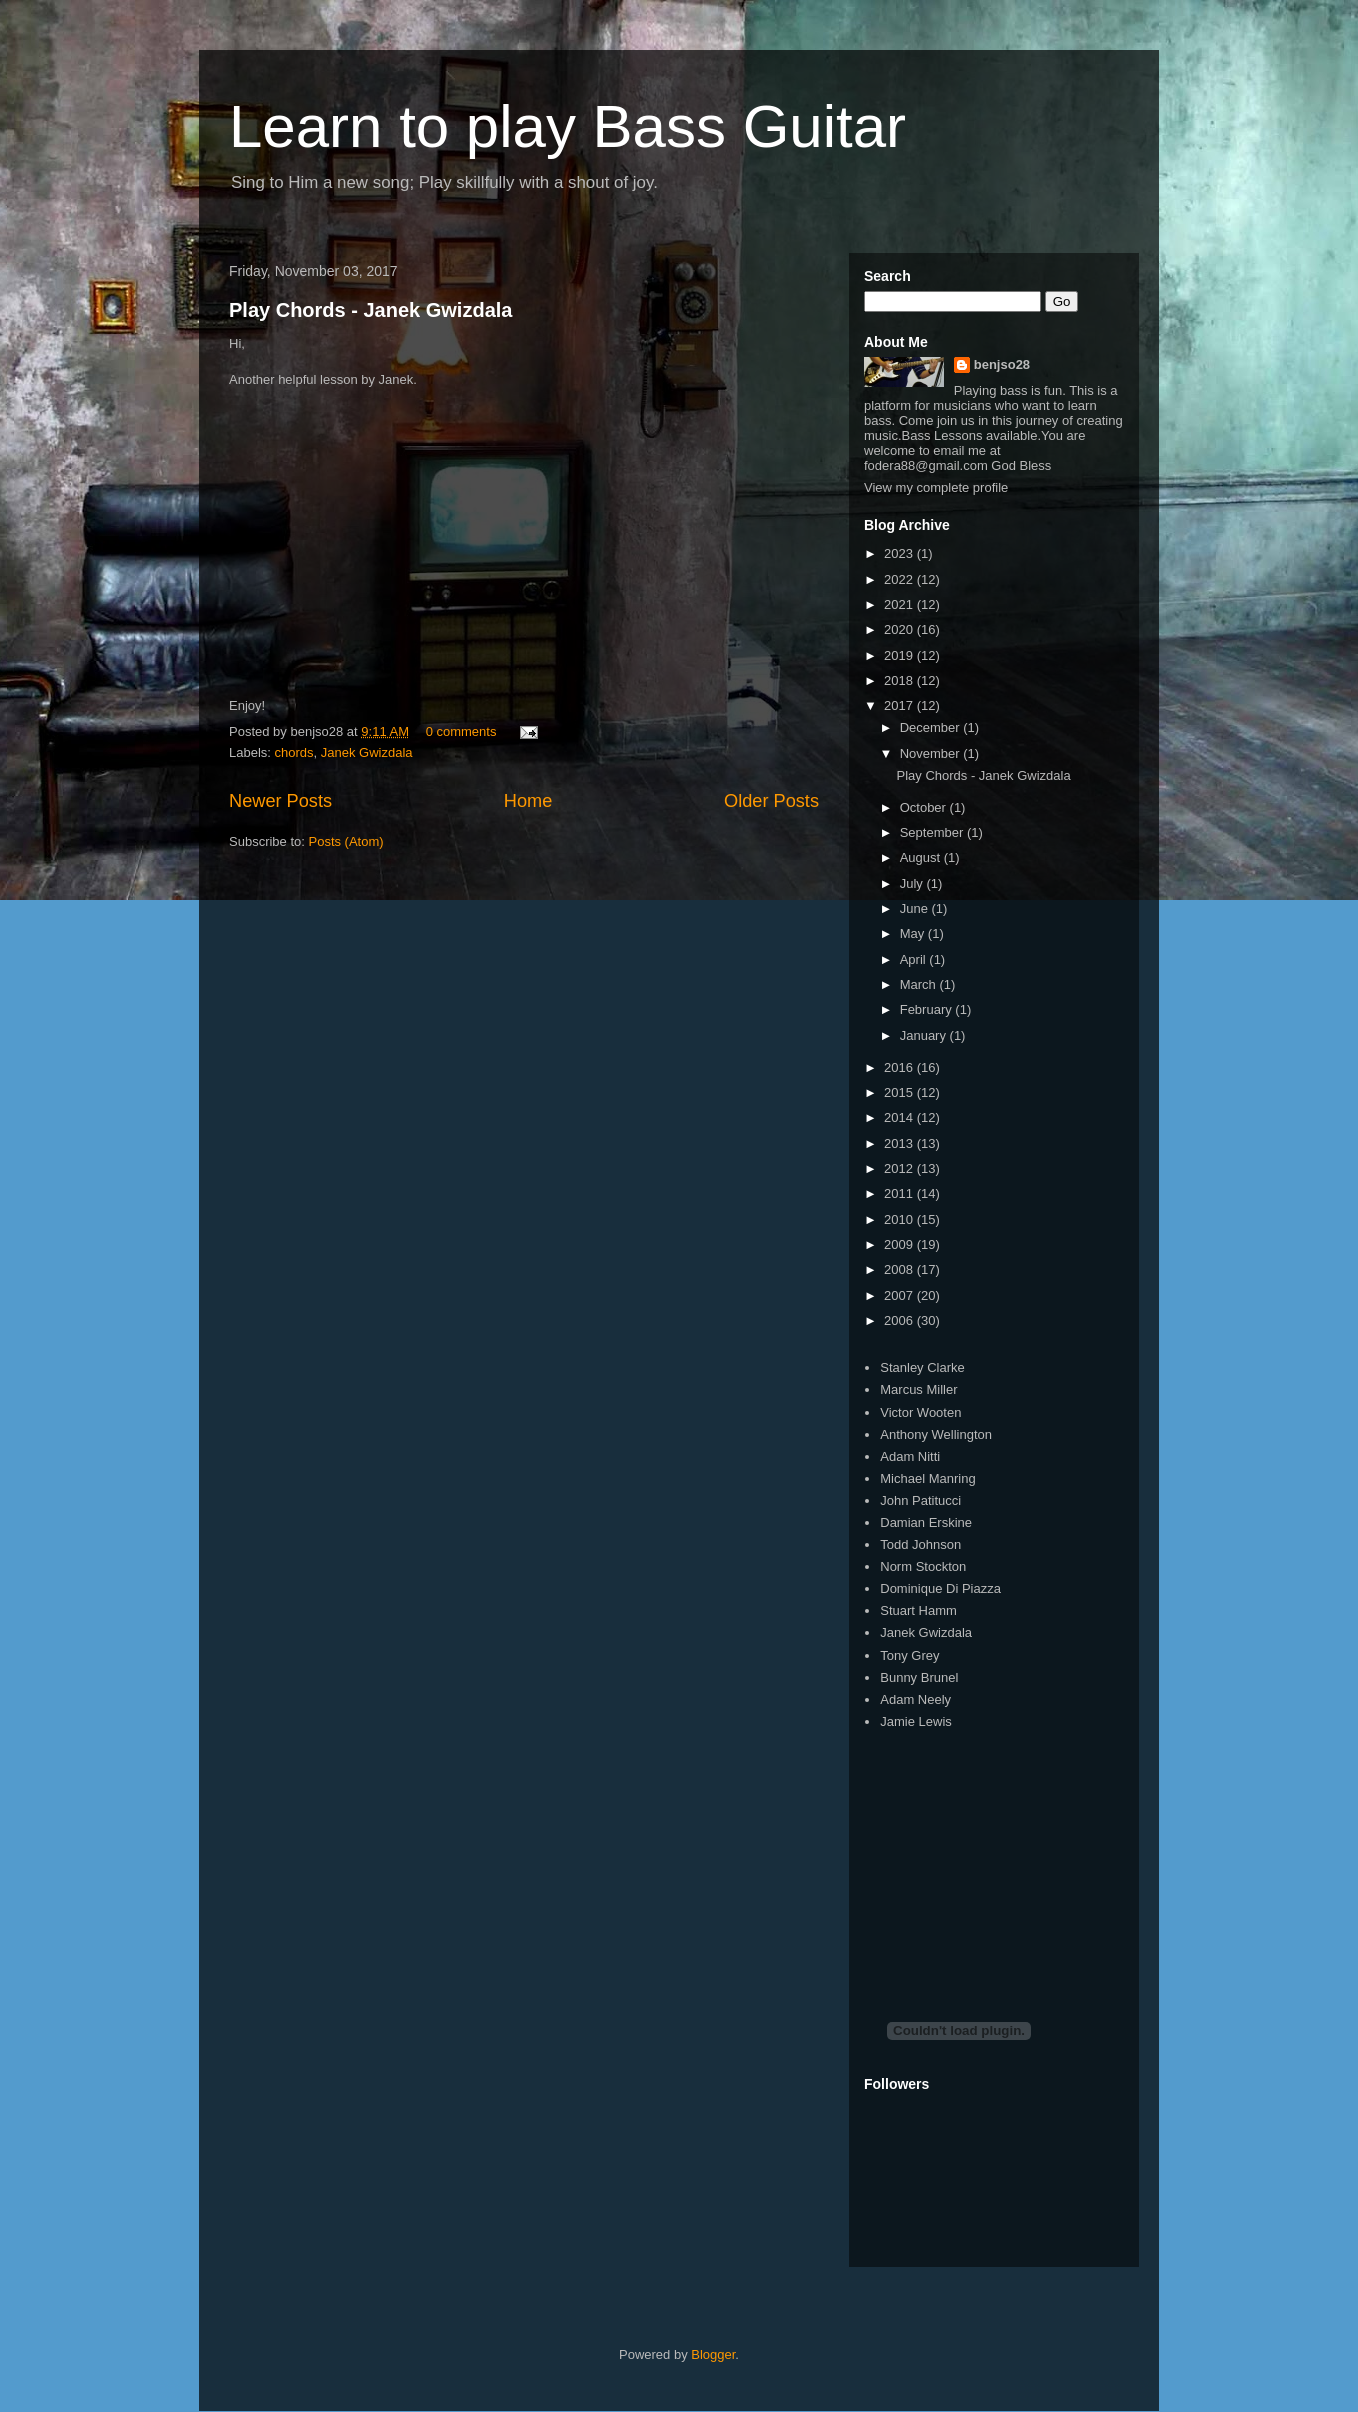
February (928, 1009)
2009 (900, 1244)
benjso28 (1002, 364)
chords (294, 752)
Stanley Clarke (922, 1367)
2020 (900, 629)
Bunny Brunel (919, 1677)
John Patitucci (920, 1500)
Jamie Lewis (916, 1721)
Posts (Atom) (346, 841)
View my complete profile (936, 487)
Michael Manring (927, 1478)
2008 (900, 1269)
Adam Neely (915, 1699)
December (932, 727)
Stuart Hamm (918, 1610)
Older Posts (771, 801)
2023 (900, 553)
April (915, 959)
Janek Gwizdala (367, 752)
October (925, 807)
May (914, 933)
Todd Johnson (920, 1544)
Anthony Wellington (936, 1434)
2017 (900, 705)
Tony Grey (909, 1655)
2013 (900, 1143)
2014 (900, 1117)
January (925, 1035)
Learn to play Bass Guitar (567, 126)
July (913, 883)
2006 (900, 1320)
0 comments (461, 731)
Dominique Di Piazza (940, 1588)
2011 (900, 1193)
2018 (900, 680)
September (933, 832)
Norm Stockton (923, 1566)
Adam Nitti (910, 1456)
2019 (900, 655)
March (920, 984)
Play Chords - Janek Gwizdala (370, 310)
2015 (900, 1092)
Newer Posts (280, 801)
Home (528, 801)
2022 (900, 579)
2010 (900, 1219)
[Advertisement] (1014, 1858)
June (916, 908)
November (932, 753)
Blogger (713, 2354)
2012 (900, 1168)
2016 (900, 1067)
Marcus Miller (918, 1389)
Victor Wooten (920, 1412)
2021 (900, 604)
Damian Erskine (926, 1522)
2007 (900, 1295)
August (922, 857)
